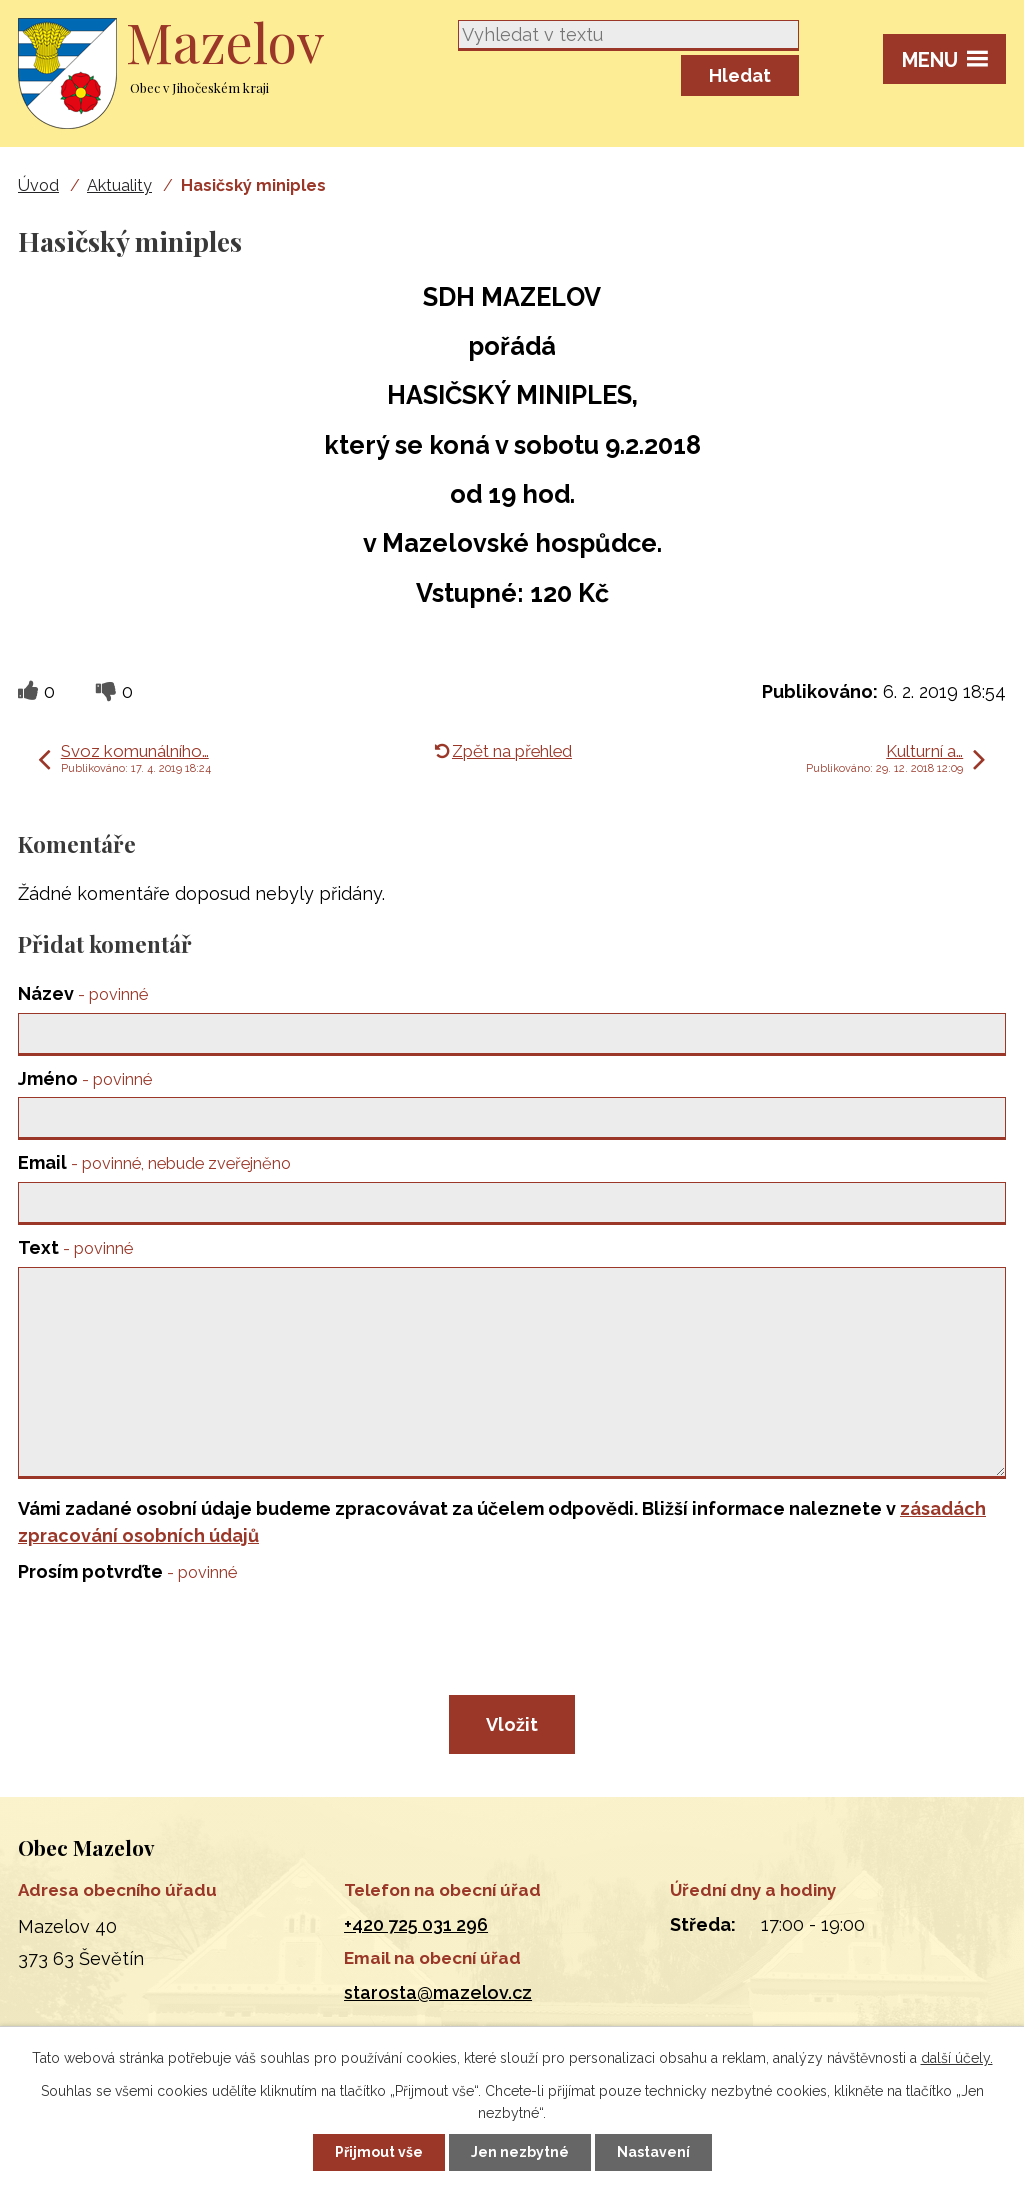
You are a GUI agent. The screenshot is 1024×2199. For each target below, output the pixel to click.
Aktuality (119, 185)
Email (154, 1162)
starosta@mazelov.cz (438, 1992)
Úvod (38, 185)
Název (83, 993)
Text (75, 1247)
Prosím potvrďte (127, 1571)
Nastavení (653, 2152)
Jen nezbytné (520, 2152)
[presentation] (165, 1638)
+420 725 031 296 (416, 1924)
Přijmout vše (379, 2152)
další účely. (957, 2058)
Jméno (85, 1078)
